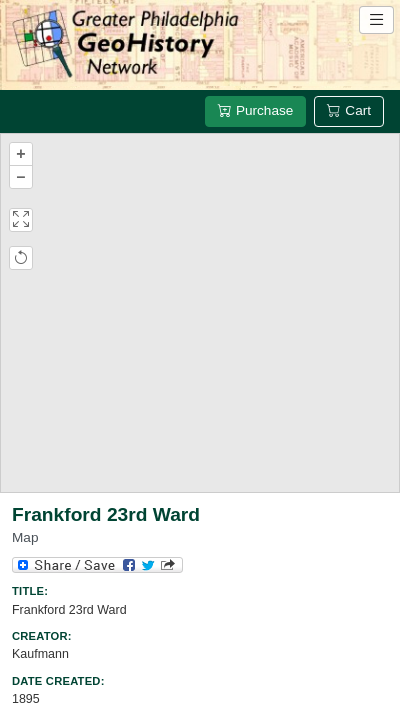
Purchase (255, 110)
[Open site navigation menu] (376, 20)
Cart (349, 110)
